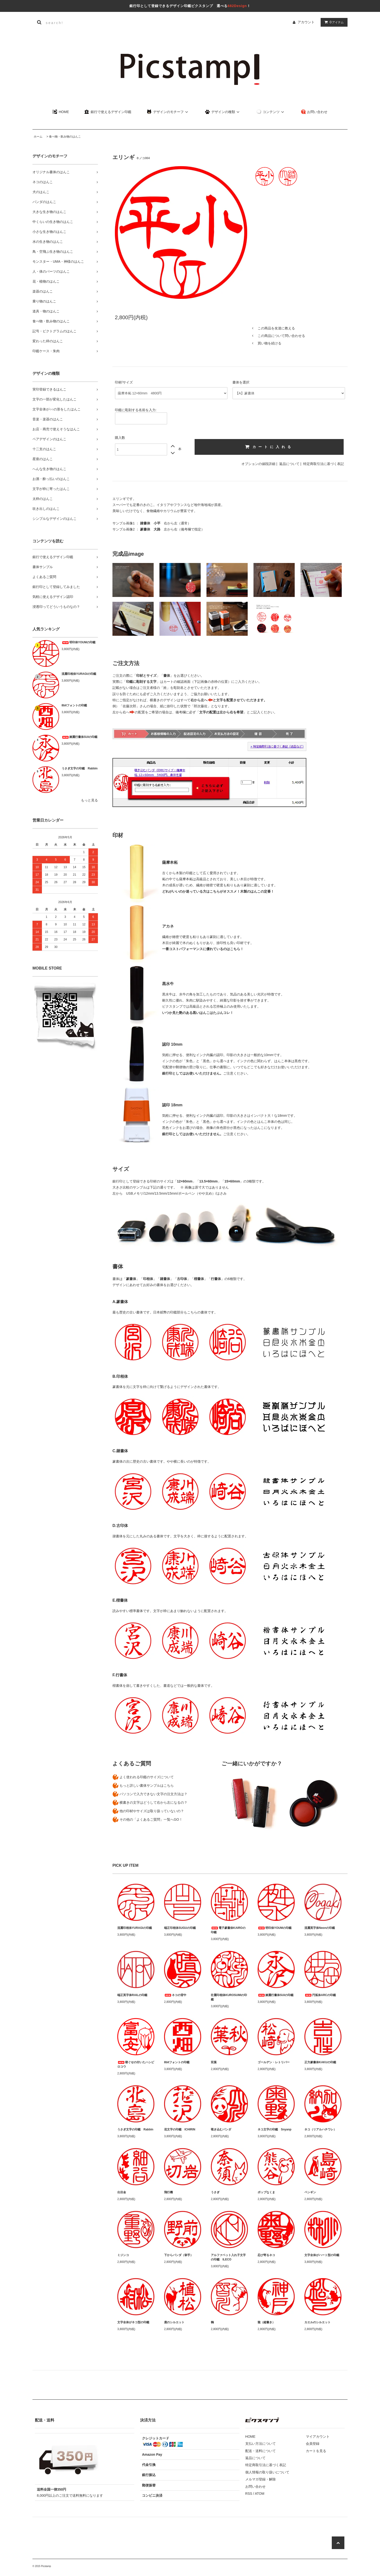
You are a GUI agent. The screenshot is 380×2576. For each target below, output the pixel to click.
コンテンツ (270, 112)
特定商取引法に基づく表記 (323, 464)
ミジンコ (123, 2255)
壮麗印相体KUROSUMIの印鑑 (229, 1997)
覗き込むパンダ (221, 2129)
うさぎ (215, 2192)
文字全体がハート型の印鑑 (321, 2255)
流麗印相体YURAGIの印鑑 (79, 674)
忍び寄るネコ (266, 2255)
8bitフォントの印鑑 (74, 705)
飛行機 (168, 2192)
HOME (61, 112)
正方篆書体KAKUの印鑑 (320, 2062)
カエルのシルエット (317, 2322)
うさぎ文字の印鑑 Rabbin (80, 768)
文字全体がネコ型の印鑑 (133, 2322)
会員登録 (312, 2444)
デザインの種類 (223, 112)
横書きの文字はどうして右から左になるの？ (149, 1802)
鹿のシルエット (174, 2322)
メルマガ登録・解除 (260, 2479)
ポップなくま (266, 2192)
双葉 (214, 2062)
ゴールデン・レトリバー (274, 2062)
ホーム (38, 136)
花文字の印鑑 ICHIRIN (179, 2129)
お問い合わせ (314, 112)
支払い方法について (260, 2444)
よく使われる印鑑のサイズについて (143, 1777)
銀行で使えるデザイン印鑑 (107, 112)
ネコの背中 (175, 1995)
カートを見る (316, 2451)
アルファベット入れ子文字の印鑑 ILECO (228, 2257)
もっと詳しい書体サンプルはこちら (143, 1785)
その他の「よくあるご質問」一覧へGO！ (147, 1819)
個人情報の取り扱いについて (267, 2472)
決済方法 (148, 2420)
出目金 (121, 2192)
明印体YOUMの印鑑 (78, 642)
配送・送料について (260, 2451)
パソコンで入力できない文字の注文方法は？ (149, 1794)
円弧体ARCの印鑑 (320, 1995)
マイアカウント (318, 2436)
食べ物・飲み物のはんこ (65, 136)
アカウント (306, 22)
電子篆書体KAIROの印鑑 (228, 1930)
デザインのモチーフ (168, 112)
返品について (289, 464)
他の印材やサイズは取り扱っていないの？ (148, 1811)
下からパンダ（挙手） (178, 2255)
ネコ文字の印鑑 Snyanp (274, 2129)
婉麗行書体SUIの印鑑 (79, 737)
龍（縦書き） (266, 2322)
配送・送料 (44, 2420)
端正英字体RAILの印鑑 (132, 1995)
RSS (248, 2493)
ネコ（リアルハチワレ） (320, 2129)
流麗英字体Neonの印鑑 (319, 1928)
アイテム (333, 22)
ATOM (259, 2493)
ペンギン (310, 2192)
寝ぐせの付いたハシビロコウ (135, 2064)
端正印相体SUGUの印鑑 (180, 1928)
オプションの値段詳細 (258, 464)
